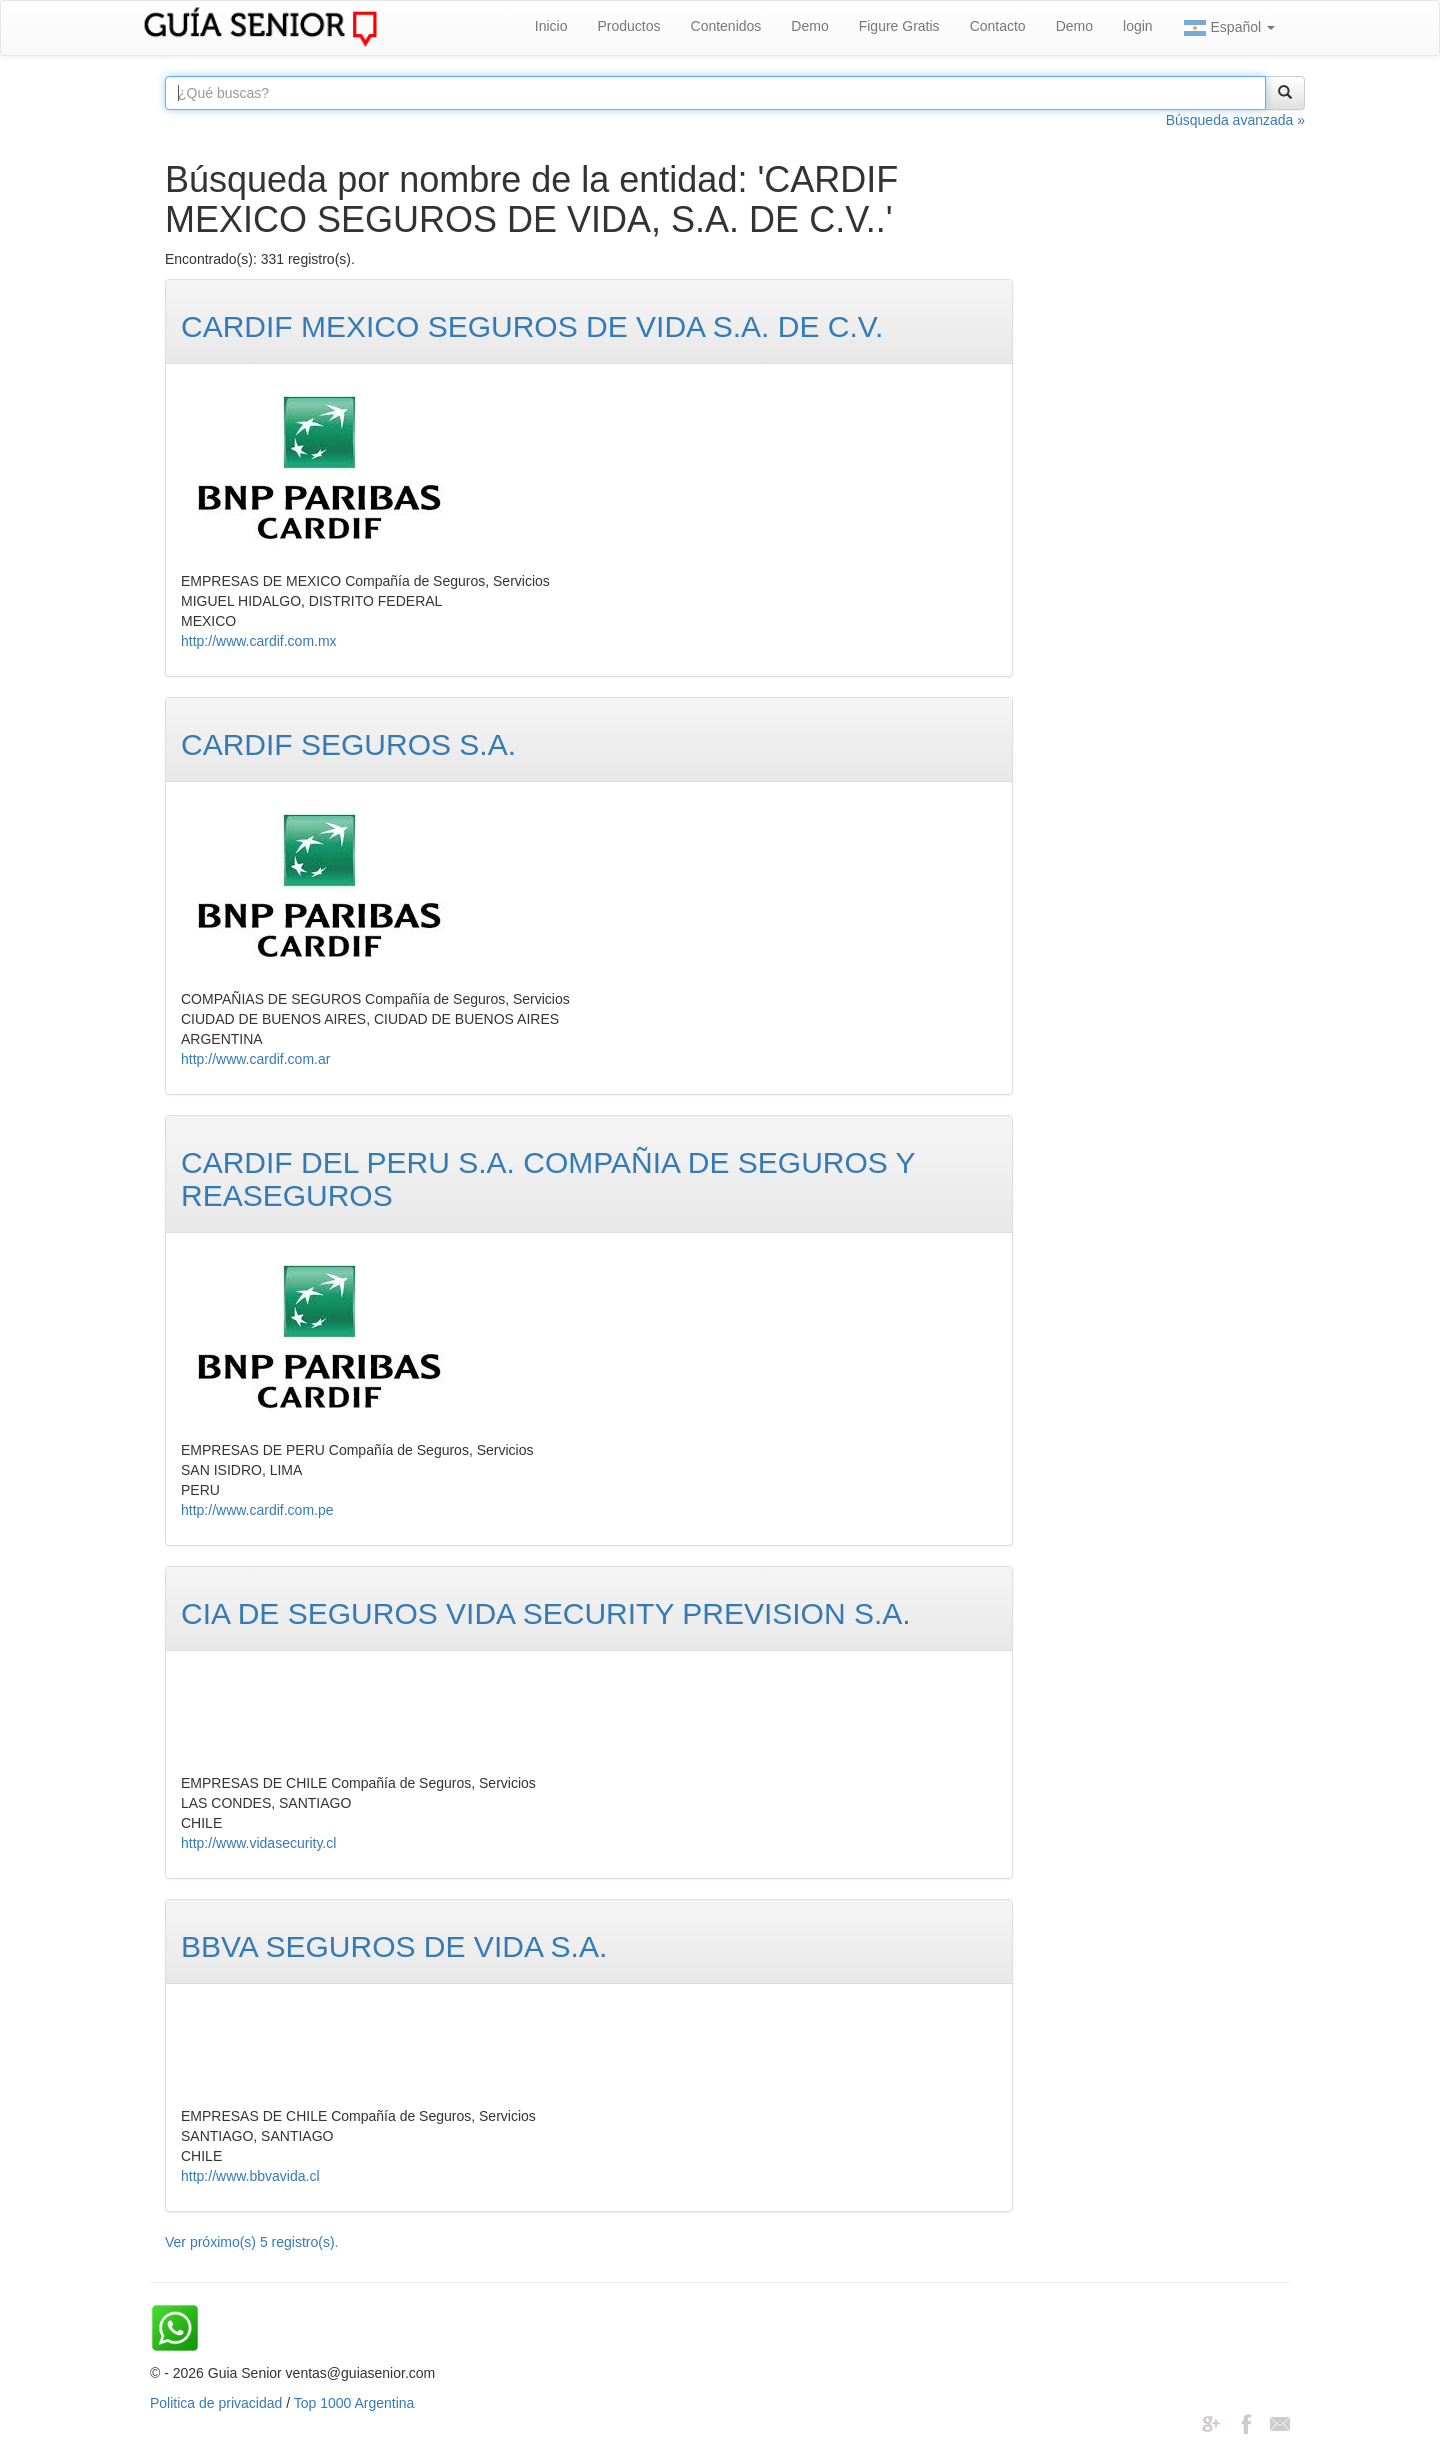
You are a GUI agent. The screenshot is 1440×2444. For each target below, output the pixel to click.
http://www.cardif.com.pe (257, 1510)
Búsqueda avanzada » (1235, 120)
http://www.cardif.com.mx (259, 641)
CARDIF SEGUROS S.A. (348, 744)
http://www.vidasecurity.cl (258, 1843)
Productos (628, 26)
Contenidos (726, 26)
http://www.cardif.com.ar (255, 1059)
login (1138, 26)
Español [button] (1229, 28)
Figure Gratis (899, 26)
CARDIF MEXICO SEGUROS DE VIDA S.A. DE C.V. (532, 326)
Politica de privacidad (216, 2403)
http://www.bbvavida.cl (250, 2176)
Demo (809, 26)
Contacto (998, 26)
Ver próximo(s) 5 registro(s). (251, 2242)
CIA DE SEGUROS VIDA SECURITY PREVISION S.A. (546, 1613)
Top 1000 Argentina (354, 2403)
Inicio (551, 26)
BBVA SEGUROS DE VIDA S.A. (394, 1946)
